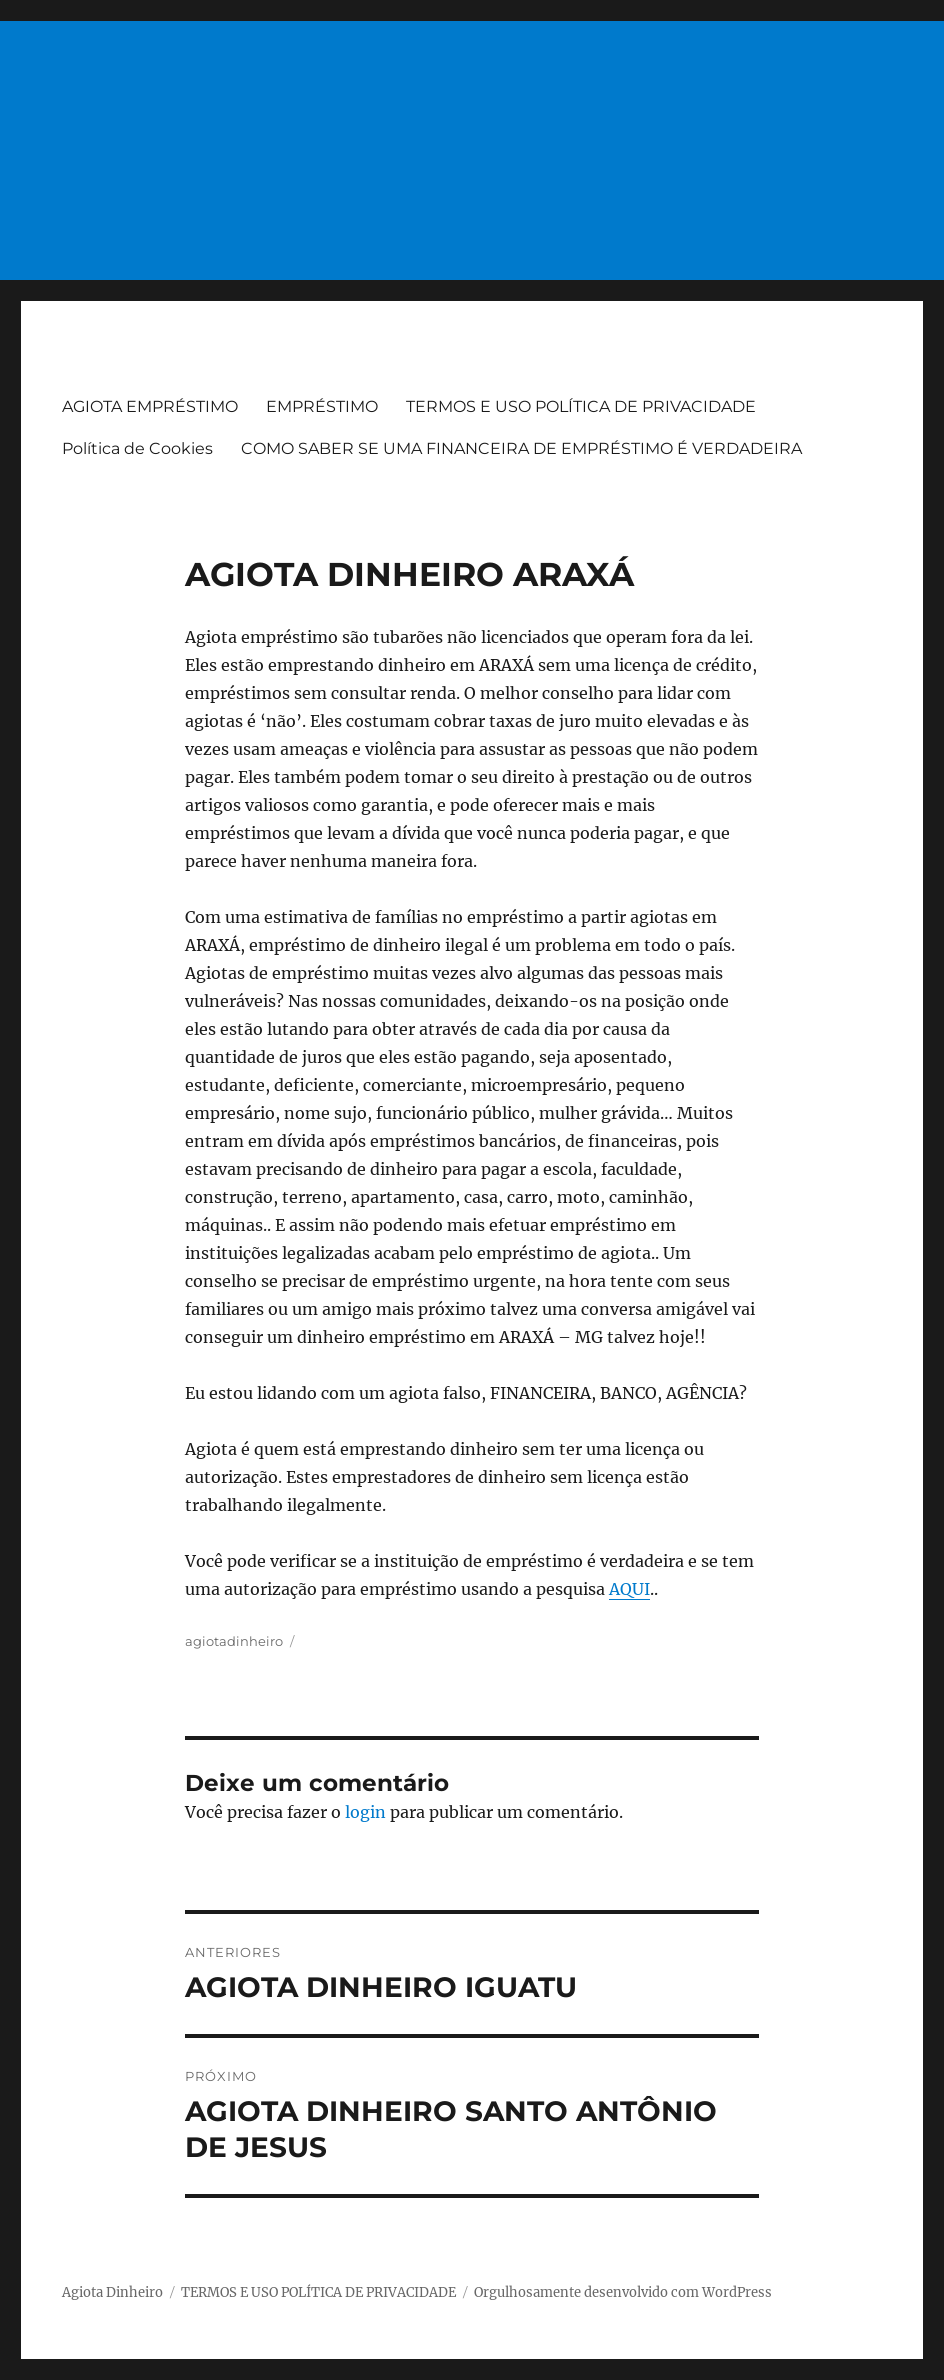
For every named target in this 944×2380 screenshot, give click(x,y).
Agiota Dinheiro (112, 2292)
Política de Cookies (137, 448)
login (365, 1812)
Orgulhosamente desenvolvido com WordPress (623, 2292)
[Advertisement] (474, 142)
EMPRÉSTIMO (322, 406)
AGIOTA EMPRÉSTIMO (150, 406)
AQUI (629, 1589)
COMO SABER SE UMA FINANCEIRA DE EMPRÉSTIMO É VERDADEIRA (521, 448)
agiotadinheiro (234, 1641)
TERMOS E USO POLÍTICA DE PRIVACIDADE (581, 406)
